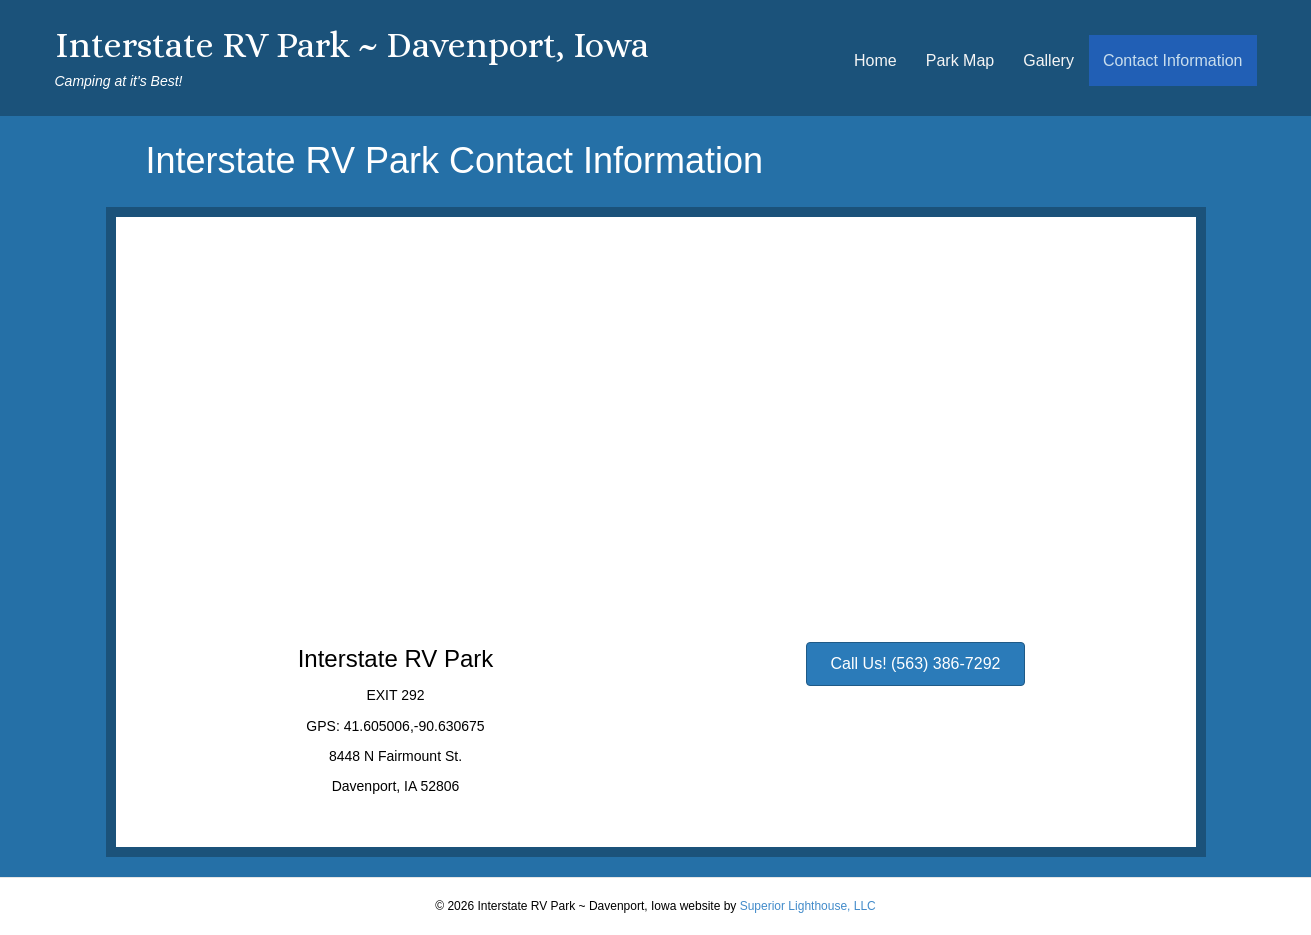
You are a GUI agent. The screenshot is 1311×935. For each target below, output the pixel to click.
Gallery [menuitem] (1048, 60)
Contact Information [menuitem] (1173, 60)
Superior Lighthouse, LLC (808, 906)
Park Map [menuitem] (960, 60)
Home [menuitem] (875, 60)
